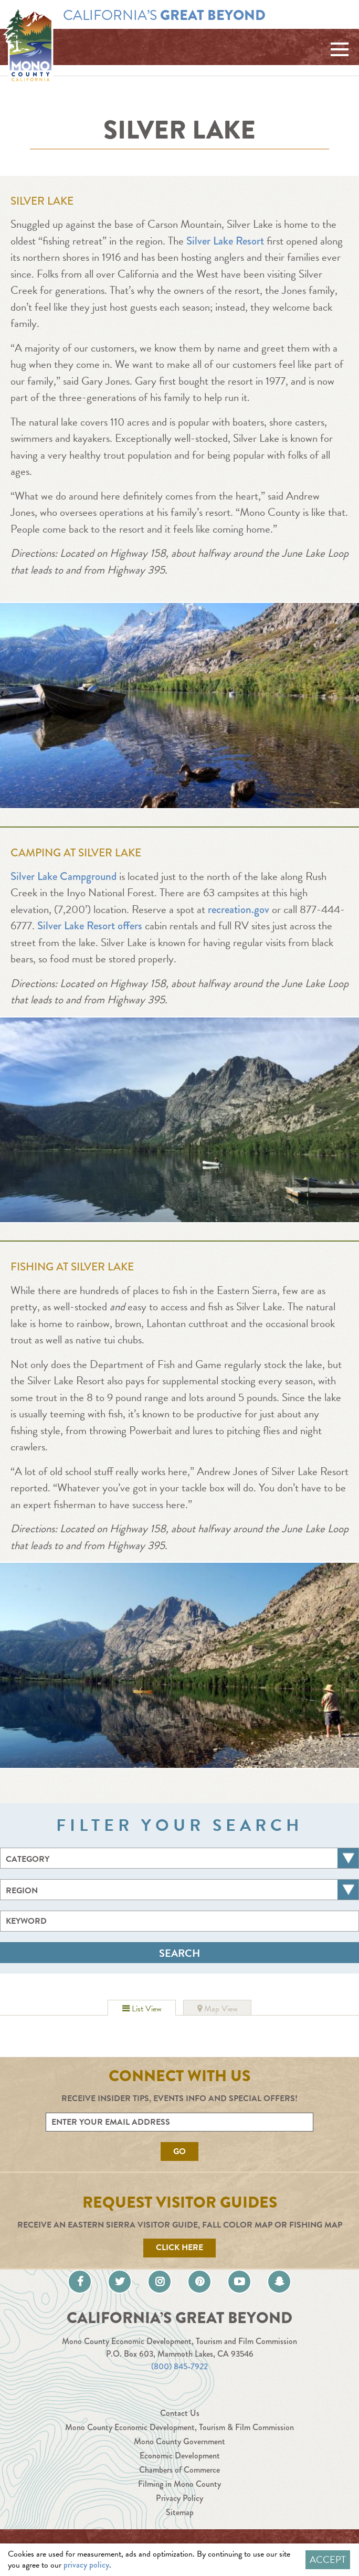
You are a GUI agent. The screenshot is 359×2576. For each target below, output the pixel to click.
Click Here (179, 2247)
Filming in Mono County (179, 2484)
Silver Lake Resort (225, 241)
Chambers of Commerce (179, 2470)
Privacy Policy (179, 2498)
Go (179, 2151)
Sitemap (180, 2512)
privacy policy (86, 2565)
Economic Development (180, 2456)
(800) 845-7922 (179, 2366)
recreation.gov (238, 909)
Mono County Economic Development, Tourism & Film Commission (179, 2427)
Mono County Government (179, 2441)
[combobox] (179, 1858)
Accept (328, 2559)
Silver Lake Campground (63, 876)
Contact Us (179, 2413)
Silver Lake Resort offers (89, 926)
